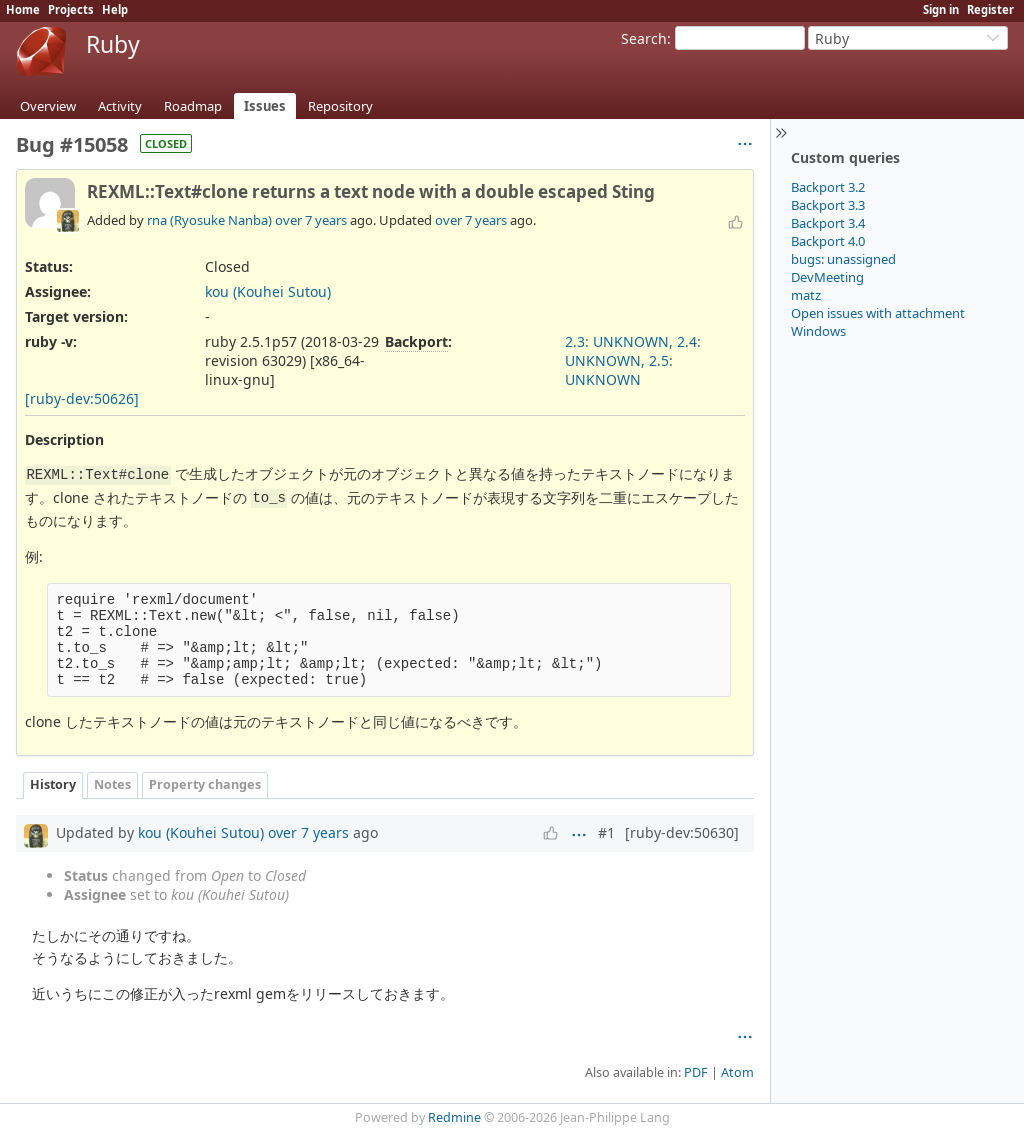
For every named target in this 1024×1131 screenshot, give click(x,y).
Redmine (454, 1117)
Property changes (205, 784)
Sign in (941, 9)
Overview (48, 106)
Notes (112, 784)
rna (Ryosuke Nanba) (209, 220)
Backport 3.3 (828, 205)
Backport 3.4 (828, 223)
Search (644, 38)
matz (806, 295)
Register (990, 9)
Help (115, 9)
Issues (265, 106)
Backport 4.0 (828, 241)
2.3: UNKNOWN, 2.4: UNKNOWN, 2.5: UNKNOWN (633, 360)
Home (23, 9)
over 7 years (311, 220)
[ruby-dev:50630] (682, 832)
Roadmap (193, 106)
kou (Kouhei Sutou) (268, 291)
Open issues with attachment (878, 313)
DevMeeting (827, 277)
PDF (696, 1072)
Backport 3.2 (828, 187)
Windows (818, 331)
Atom (737, 1072)
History (53, 784)
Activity (120, 106)
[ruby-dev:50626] (82, 398)
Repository (340, 106)
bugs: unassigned (843, 259)
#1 (606, 832)
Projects (71, 9)
